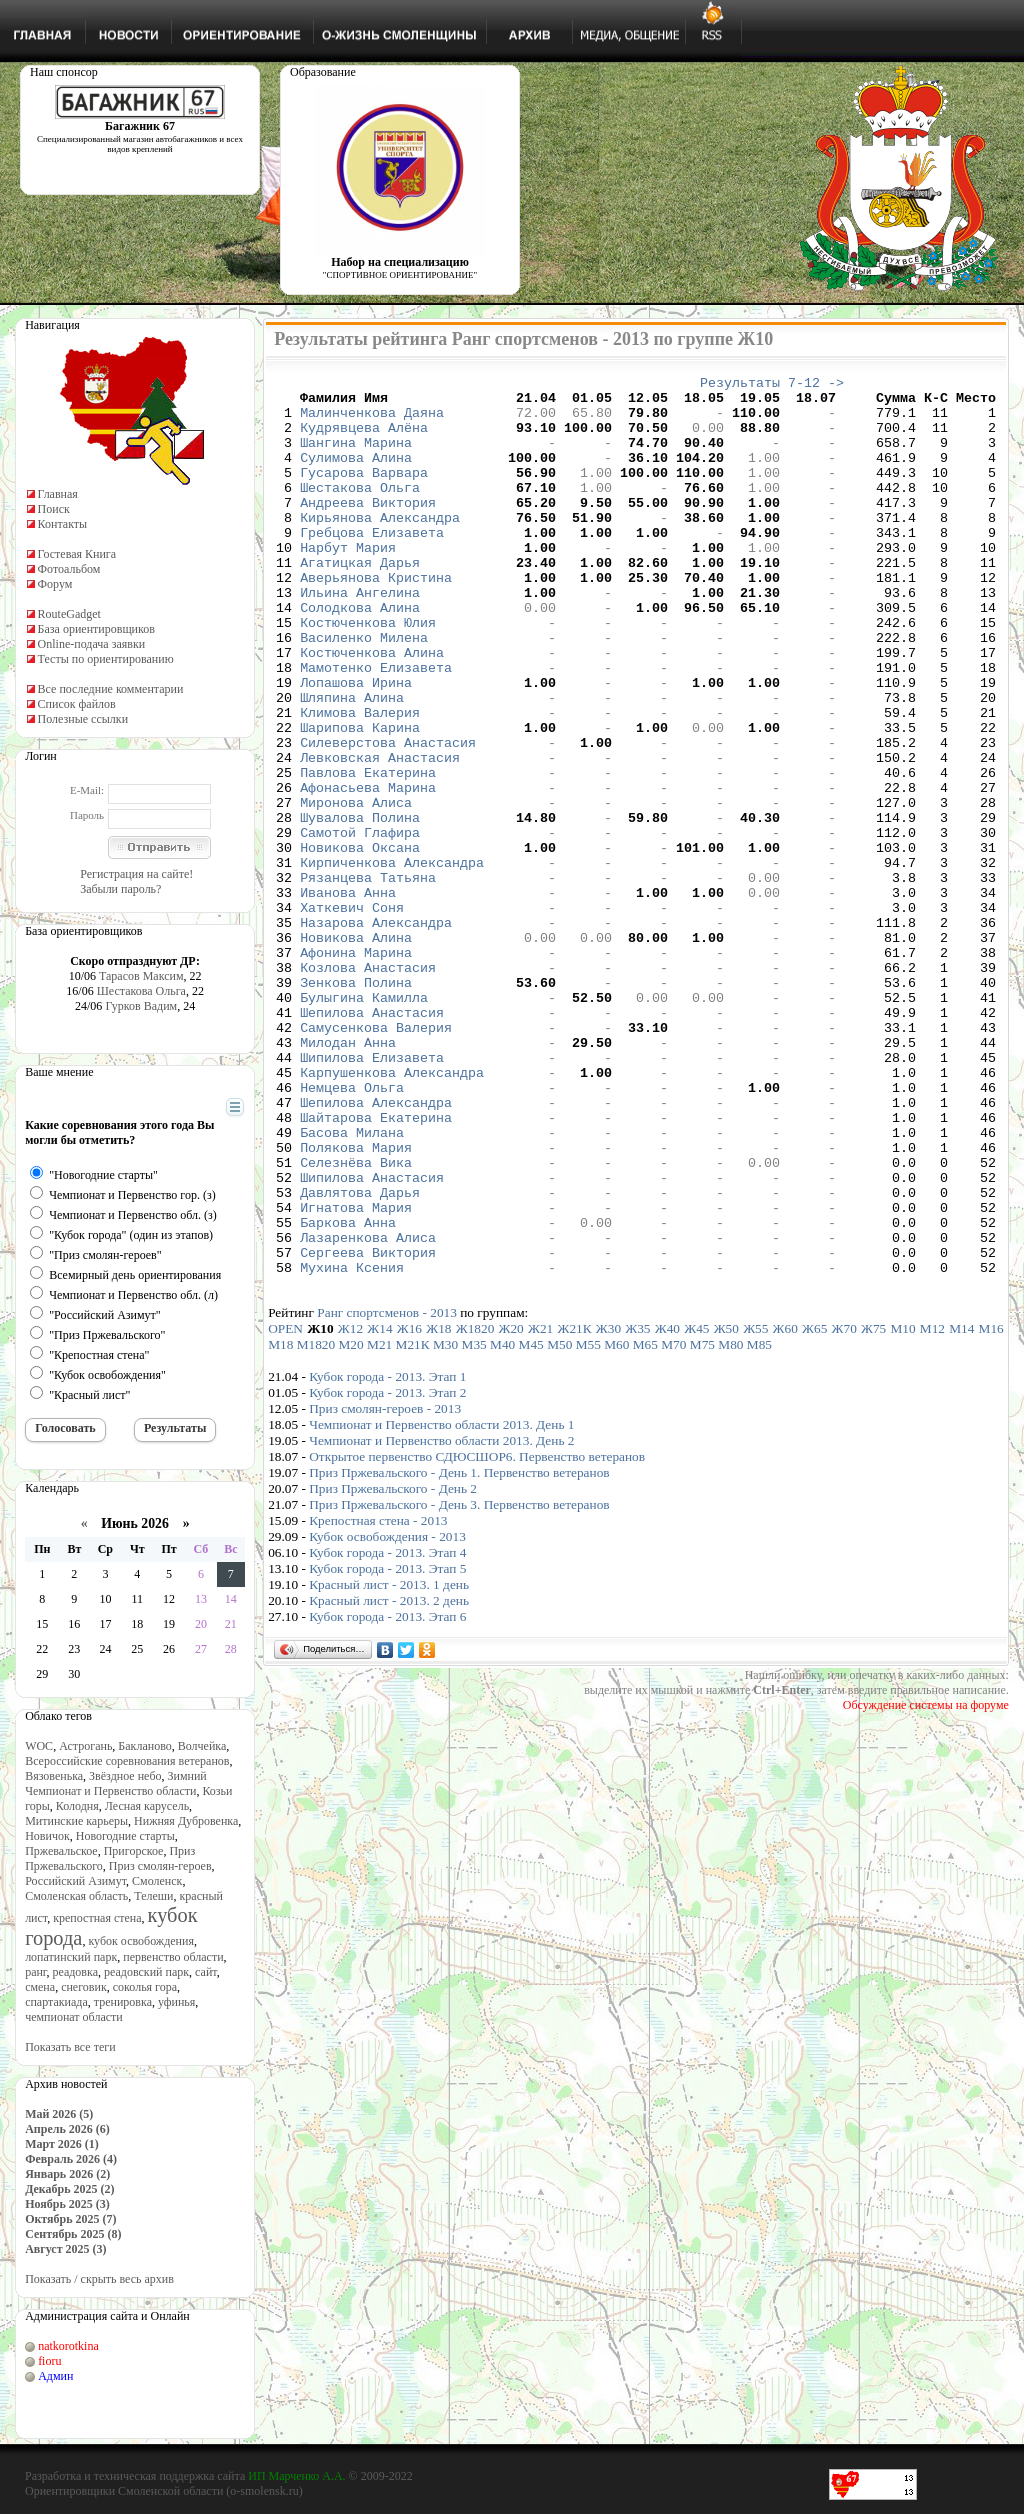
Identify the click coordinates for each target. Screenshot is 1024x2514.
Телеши (153, 1896)
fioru (49, 2361)
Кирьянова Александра (380, 547)
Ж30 (608, 1508)
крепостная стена (97, 1918)
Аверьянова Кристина (376, 619)
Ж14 (379, 1508)
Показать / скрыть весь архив (99, 2279)
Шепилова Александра (376, 1249)
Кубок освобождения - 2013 (387, 1716)
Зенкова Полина (356, 1105)
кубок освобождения (141, 1941)
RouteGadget (69, 614)
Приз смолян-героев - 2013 (385, 1588)
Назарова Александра (376, 1033)
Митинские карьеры (76, 1821)
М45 (531, 1524)
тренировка (123, 2002)
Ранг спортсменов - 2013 (387, 1492)
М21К (413, 1524)
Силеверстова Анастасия (388, 817)
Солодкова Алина (360, 655)
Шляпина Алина (352, 763)
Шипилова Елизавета (372, 1195)
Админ (55, 2376)
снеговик (84, 1987)
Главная (58, 494)
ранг (35, 1972)
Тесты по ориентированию (106, 659)
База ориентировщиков (96, 629)
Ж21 (540, 1508)
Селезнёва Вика (356, 1321)
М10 (902, 1508)
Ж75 (873, 1508)
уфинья (176, 2002)
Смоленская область (76, 1896)
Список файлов (77, 704)
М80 (730, 1524)
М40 (502, 1524)
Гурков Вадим (141, 1006)
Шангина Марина (356, 457)
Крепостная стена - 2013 (378, 1700)
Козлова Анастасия (368, 1087)
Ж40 (667, 1508)
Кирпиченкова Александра (392, 961)
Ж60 (785, 1508)
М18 (280, 1524)
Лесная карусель (147, 1806)
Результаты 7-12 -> (772, 385)
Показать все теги (70, 2047)
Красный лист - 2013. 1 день (389, 1764)
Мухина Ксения (352, 1447)
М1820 (316, 1524)
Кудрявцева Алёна (364, 439)
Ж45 (696, 1508)
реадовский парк (146, 1972)
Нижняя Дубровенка (186, 1821)
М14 (961, 1508)
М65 (645, 1524)
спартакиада (56, 2002)
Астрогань (85, 1746)
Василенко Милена (364, 691)
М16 (991, 1508)
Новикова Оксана (360, 943)
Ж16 (409, 1508)
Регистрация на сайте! (136, 874)
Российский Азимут (75, 1881)
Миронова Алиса (356, 889)
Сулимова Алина (356, 475)
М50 (559, 1524)
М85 (759, 1524)
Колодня (77, 1806)
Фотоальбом (69, 569)
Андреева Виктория (368, 529)
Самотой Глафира (360, 925)
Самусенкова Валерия (376, 1159)
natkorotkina (68, 2346)
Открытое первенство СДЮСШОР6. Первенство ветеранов (477, 1636)
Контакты (63, 524)
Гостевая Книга (77, 554)
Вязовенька (54, 1776)
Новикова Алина (356, 1051)
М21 (379, 1524)
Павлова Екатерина (368, 853)
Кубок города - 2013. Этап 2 (387, 1572)
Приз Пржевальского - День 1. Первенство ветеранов (459, 1652)
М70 (673, 1524)
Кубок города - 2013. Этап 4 (387, 1732)
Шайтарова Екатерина (376, 1267)
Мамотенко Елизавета (376, 727)
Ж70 (844, 1508)
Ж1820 (475, 1508)
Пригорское (134, 1851)
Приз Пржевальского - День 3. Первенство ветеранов (459, 1684)
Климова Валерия (360, 781)
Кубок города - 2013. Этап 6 (387, 1796)
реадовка (75, 1972)
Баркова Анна (348, 1393)
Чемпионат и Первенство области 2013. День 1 (441, 1604)
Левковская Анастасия (380, 835)
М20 (351, 1524)
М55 (588, 1524)
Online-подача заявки (92, 644)
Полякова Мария (356, 1303)
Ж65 (814, 1508)
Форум (55, 584)
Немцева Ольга (352, 1231)
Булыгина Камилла (364, 1123)
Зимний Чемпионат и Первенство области (116, 1783)
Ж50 (726, 1508)
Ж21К (574, 1508)
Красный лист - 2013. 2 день (389, 1780)
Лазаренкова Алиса (368, 1411)
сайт (206, 1972)
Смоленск (157, 1881)
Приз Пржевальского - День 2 (393, 1668)
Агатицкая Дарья (360, 601)
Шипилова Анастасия (372, 1339)
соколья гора (145, 1987)
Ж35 (637, 1508)
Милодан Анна (348, 1177)
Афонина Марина (356, 1069)
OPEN (285, 1508)
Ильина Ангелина (360, 637)
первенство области (173, 1957)
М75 (702, 1524)
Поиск (54, 509)
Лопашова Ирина (356, 745)
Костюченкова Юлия (368, 673)
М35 (474, 1524)
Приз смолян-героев (160, 1866)
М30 (445, 1524)
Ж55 (755, 1508)
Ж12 (350, 1508)
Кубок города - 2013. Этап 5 (387, 1748)
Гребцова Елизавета (372, 565)
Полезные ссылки (83, 719)
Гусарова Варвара (364, 493)
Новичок (47, 1836)
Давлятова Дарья (360, 1357)
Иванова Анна (348, 997)
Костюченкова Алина (372, 709)
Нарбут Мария (348, 583)
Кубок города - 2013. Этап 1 (387, 1556)
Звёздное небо (125, 1776)
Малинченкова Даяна (372, 421)
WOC (39, 1746)
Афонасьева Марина (368, 871)
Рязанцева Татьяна (368, 979)
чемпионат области (74, 2017)
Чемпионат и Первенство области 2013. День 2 (441, 1620)
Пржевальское (61, 1851)
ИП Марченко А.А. (296, 2476)
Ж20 (511, 1508)
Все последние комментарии (111, 689)
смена (40, 1987)
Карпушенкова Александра (392, 1213)
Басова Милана (352, 1285)
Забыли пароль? (120, 889)
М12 (932, 1508)
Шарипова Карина (360, 799)
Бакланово (144, 1746)
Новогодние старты (125, 1836)
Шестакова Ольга (141, 991)
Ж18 (438, 1508)
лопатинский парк (71, 1957)
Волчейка (202, 1746)
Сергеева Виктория (368, 1429)
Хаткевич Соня (352, 1015)
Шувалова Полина (360, 907)
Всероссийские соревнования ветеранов (127, 1761)
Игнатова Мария (356, 1375)
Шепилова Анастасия (372, 1141)
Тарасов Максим (141, 976)
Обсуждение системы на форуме (926, 1885)
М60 (616, 1524)
